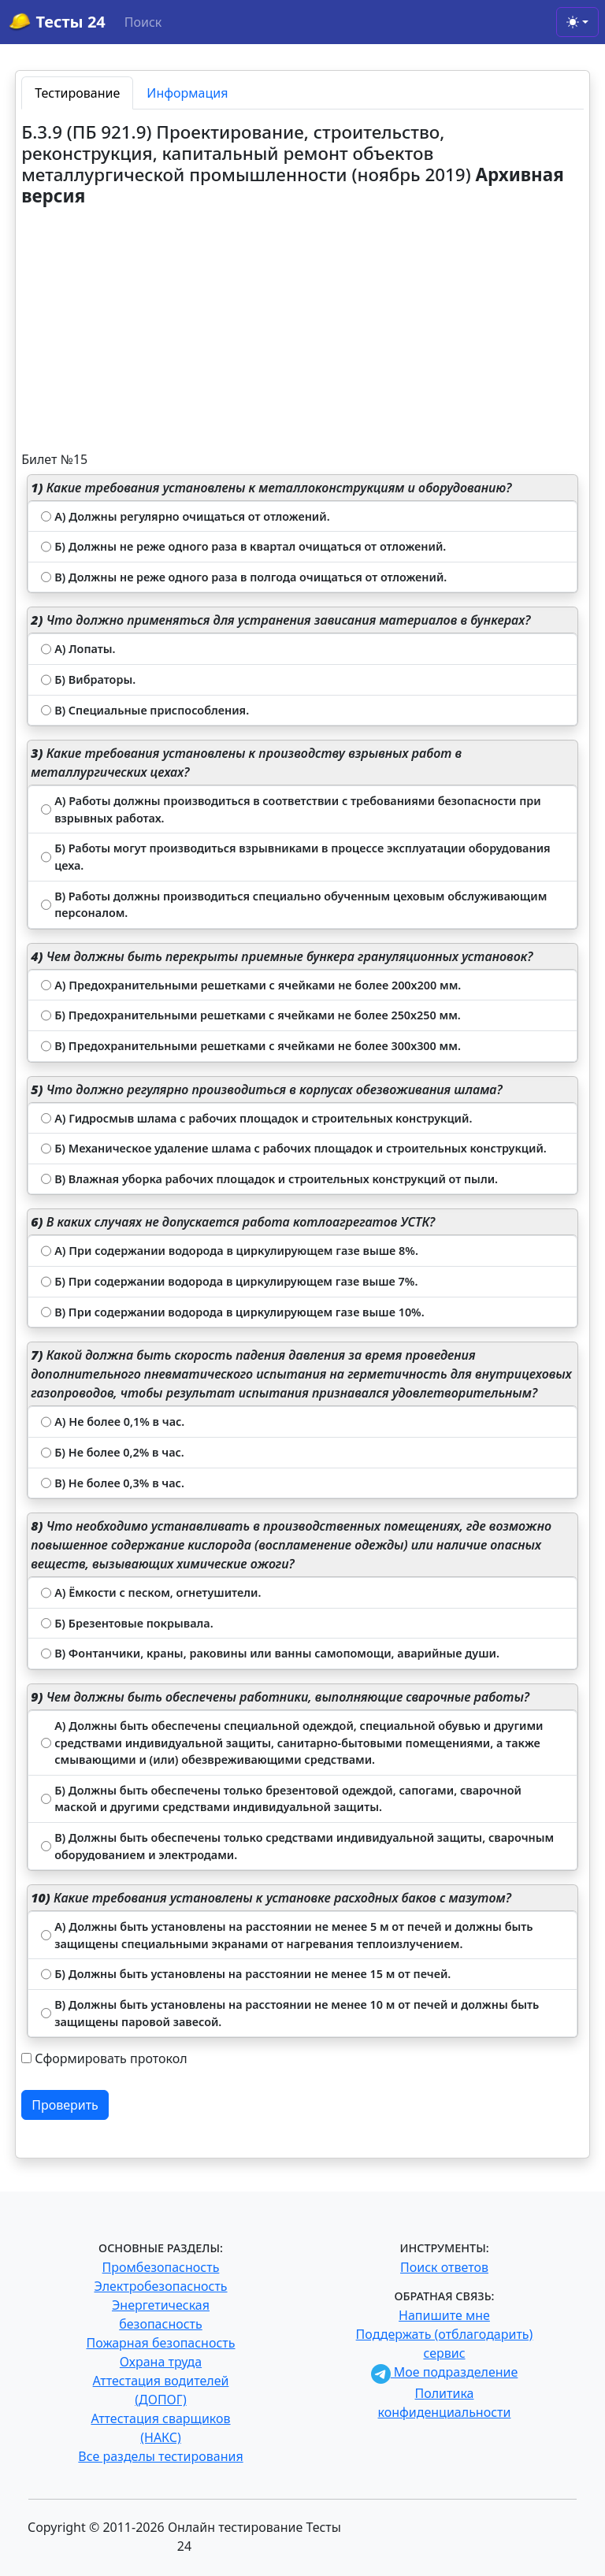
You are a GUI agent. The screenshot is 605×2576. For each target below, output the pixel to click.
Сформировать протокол (111, 2058)
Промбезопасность (161, 2267)
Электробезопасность (160, 2286)
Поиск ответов (444, 2267)
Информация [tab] (187, 93)
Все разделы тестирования (160, 2456)
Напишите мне (444, 2315)
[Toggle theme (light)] (577, 22)
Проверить (65, 2105)
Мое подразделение (444, 2372)
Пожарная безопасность (160, 2342)
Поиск (143, 22)
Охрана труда (161, 2361)
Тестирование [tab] (77, 93)
